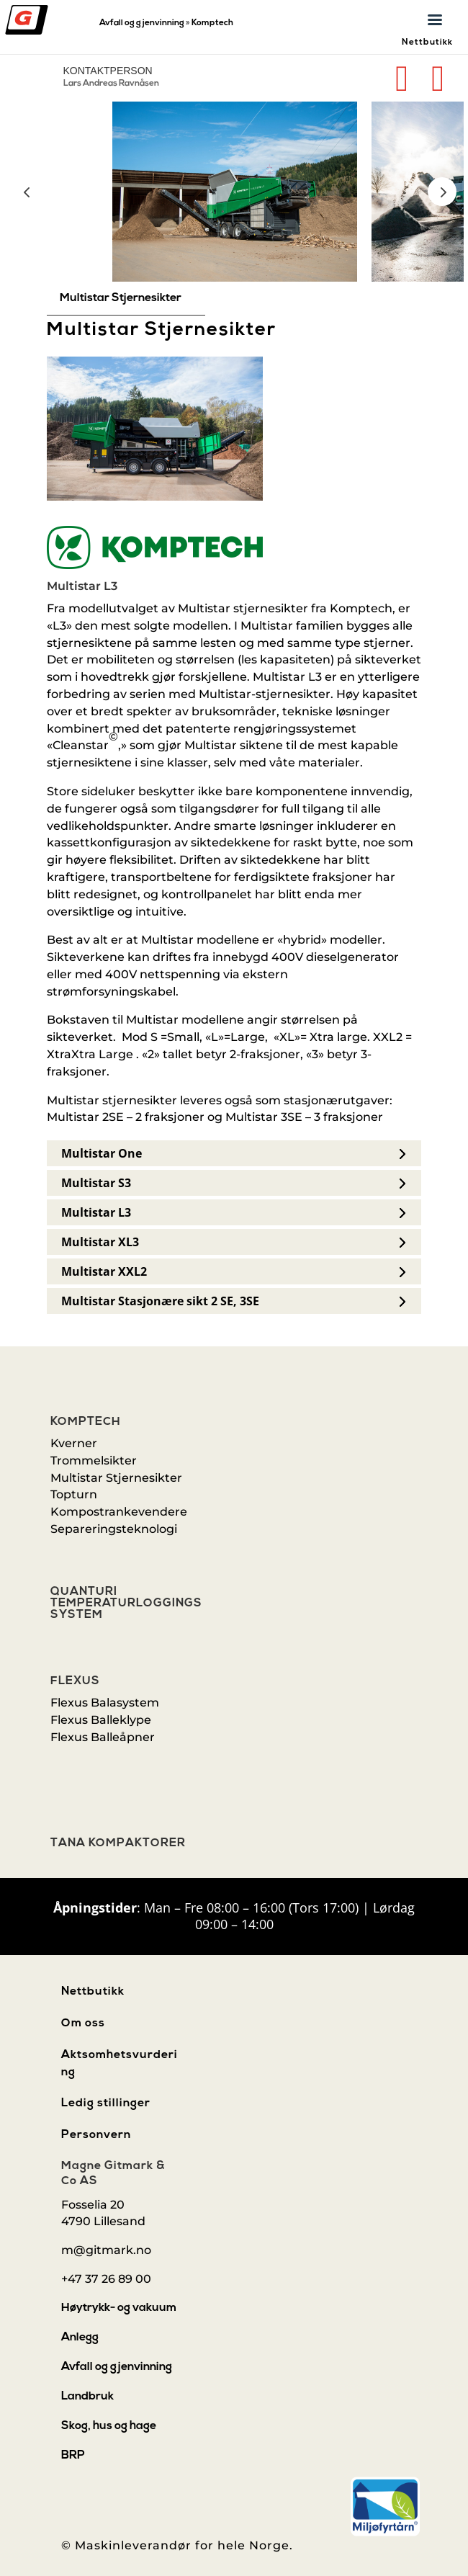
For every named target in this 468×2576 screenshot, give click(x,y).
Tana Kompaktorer (118, 1843)
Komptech (212, 23)
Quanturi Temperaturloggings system (126, 1603)
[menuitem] (126, 298)
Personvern (96, 2135)
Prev (26, 191)
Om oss (83, 2023)
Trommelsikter (93, 1460)
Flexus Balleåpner (102, 1737)
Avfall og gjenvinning (141, 23)
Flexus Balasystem (104, 1702)
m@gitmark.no (106, 2250)
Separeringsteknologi (113, 1529)
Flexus (75, 1681)
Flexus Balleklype (100, 1720)
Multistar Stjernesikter (116, 1478)
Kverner (73, 1443)
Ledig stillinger (105, 2103)
